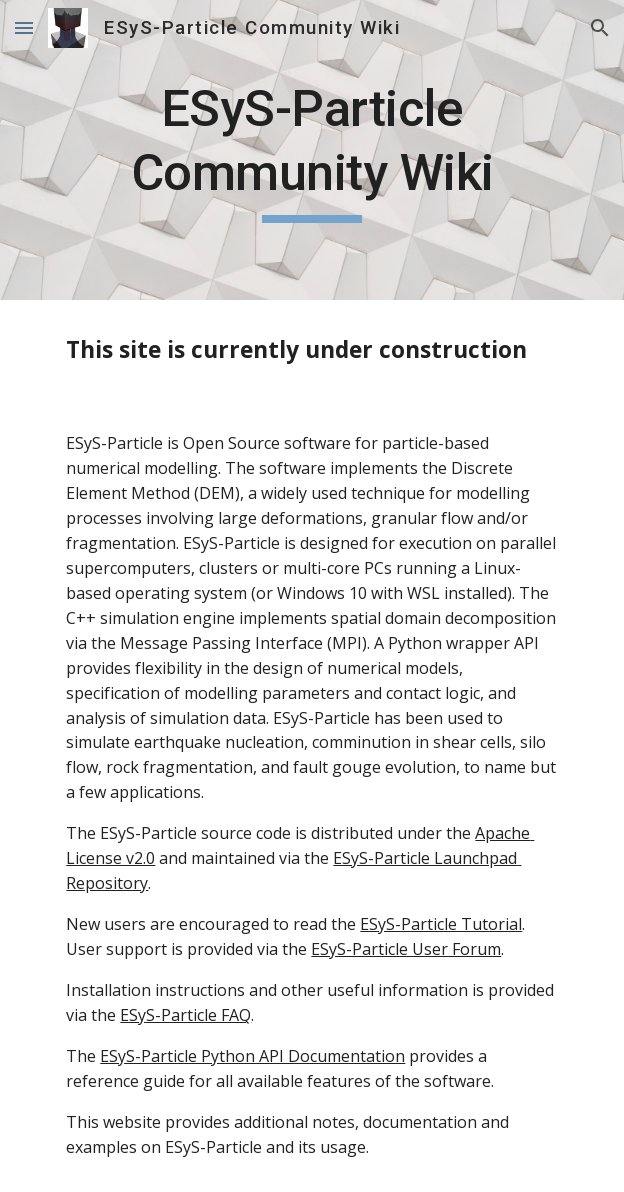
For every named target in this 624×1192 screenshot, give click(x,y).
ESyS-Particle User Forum (406, 949)
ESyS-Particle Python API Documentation (252, 1056)
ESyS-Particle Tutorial (441, 924)
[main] (311, 150)
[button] (24, 27)
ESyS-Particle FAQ (185, 1015)
